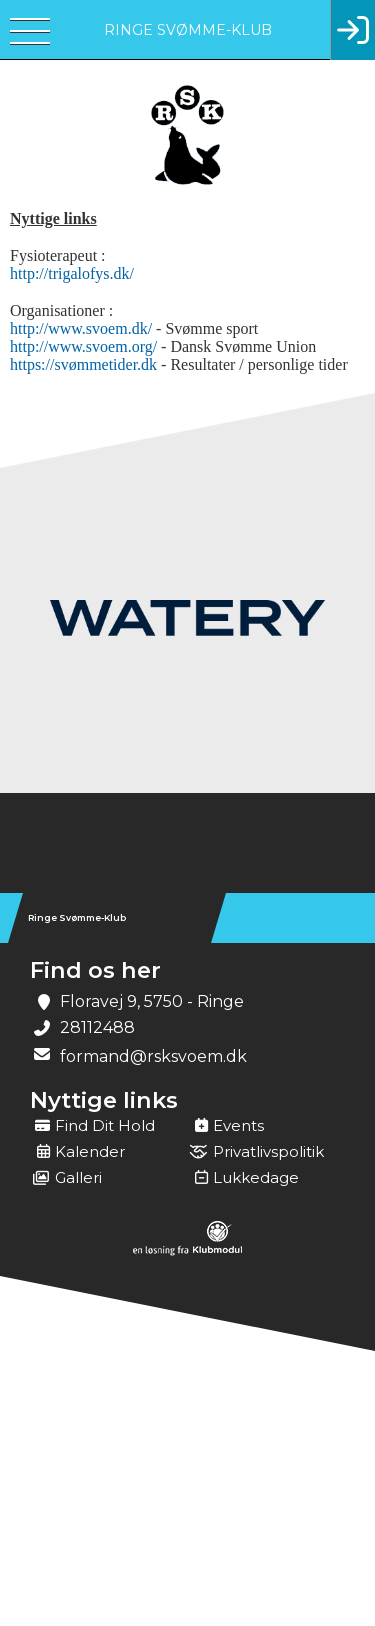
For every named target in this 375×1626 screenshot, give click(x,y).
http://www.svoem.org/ (85, 346)
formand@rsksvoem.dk (153, 1056)
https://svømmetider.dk (83, 364)
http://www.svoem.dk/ (81, 328)
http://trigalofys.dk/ (72, 273)
